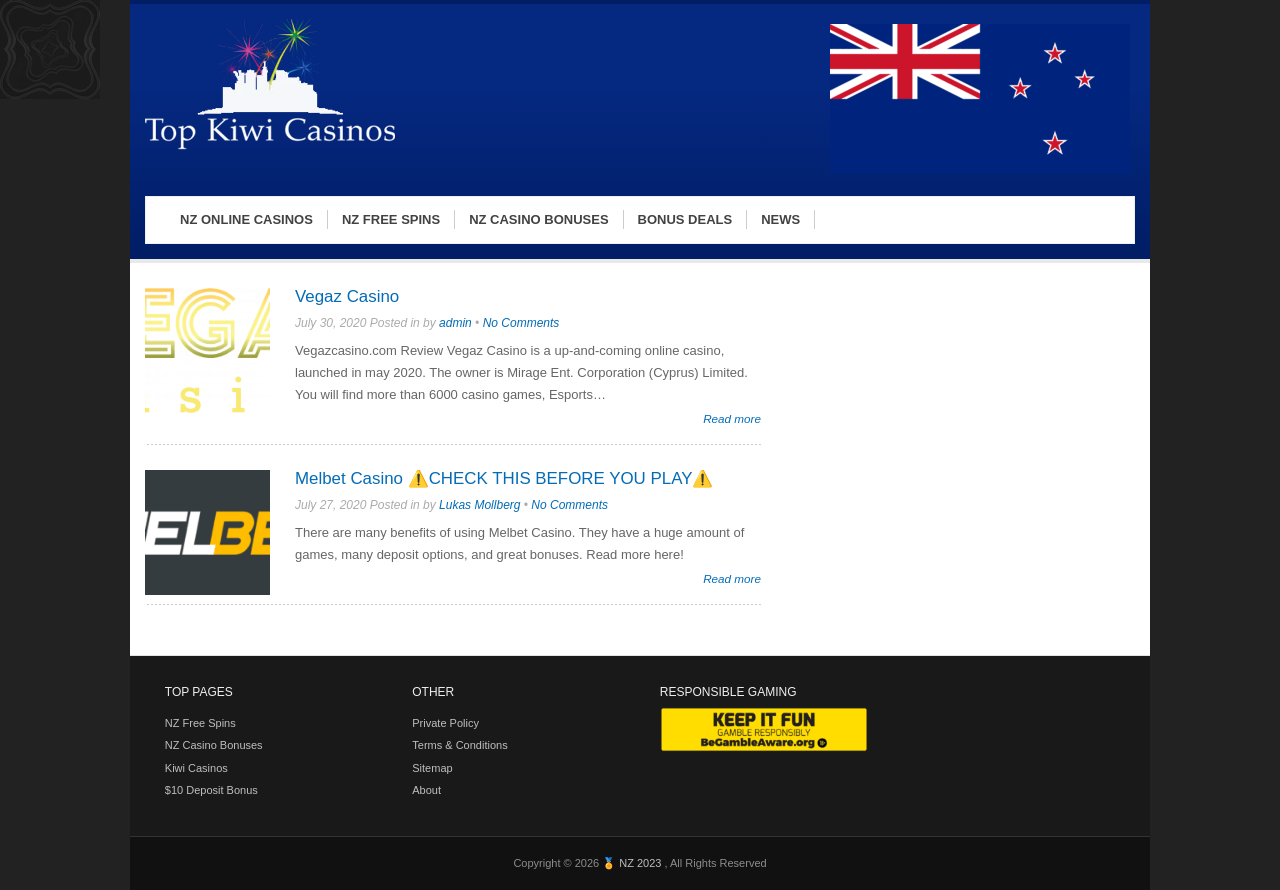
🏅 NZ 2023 (633, 863)
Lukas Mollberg (479, 505)
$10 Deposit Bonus (211, 790)
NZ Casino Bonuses (214, 745)
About (426, 790)
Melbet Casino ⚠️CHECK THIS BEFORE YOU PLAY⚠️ (504, 478)
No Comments (521, 323)
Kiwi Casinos (196, 768)
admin (455, 323)
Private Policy (445, 723)
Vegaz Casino (347, 296)
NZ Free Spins (200, 723)
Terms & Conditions (459, 745)
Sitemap (432, 768)
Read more (732, 418)
